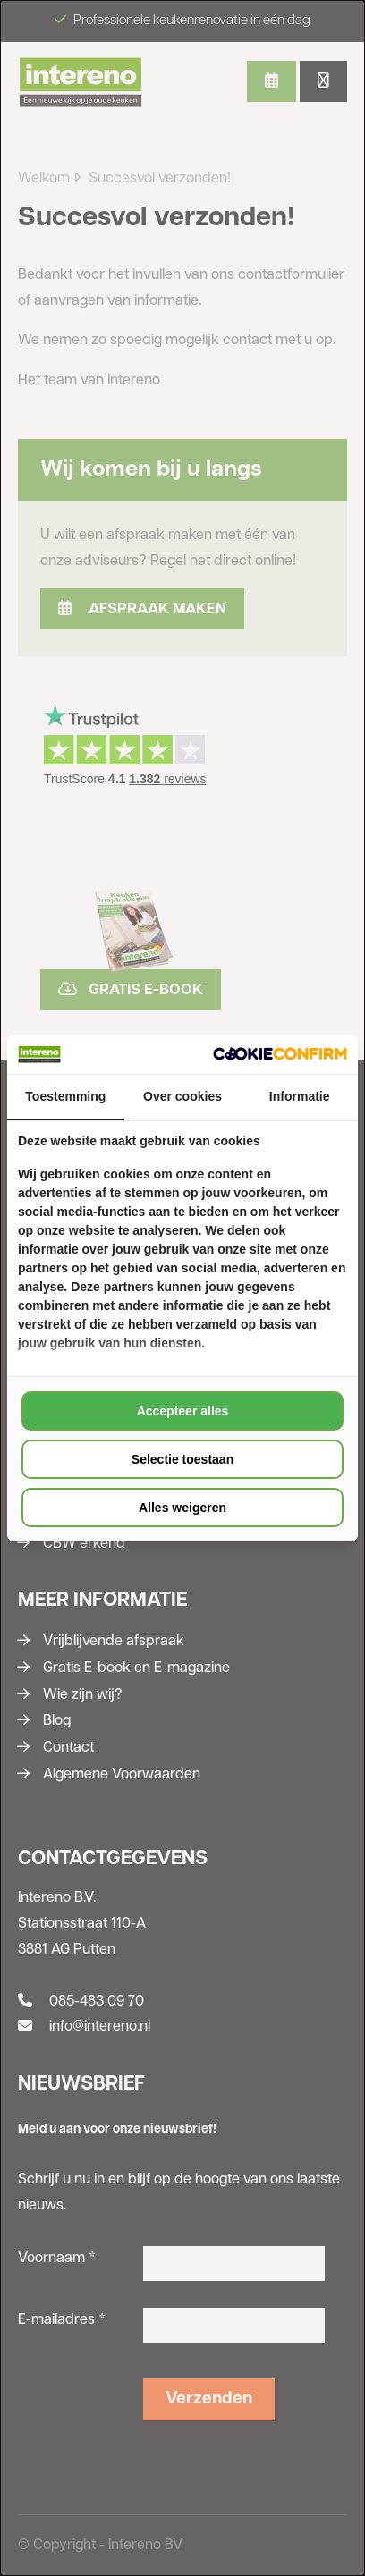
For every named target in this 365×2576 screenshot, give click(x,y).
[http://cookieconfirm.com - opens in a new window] (280, 1053)
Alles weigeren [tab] (182, 1507)
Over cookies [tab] (182, 1096)
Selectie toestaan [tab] (182, 1459)
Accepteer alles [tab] (183, 1411)
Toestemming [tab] (65, 1096)
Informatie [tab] (299, 1096)
